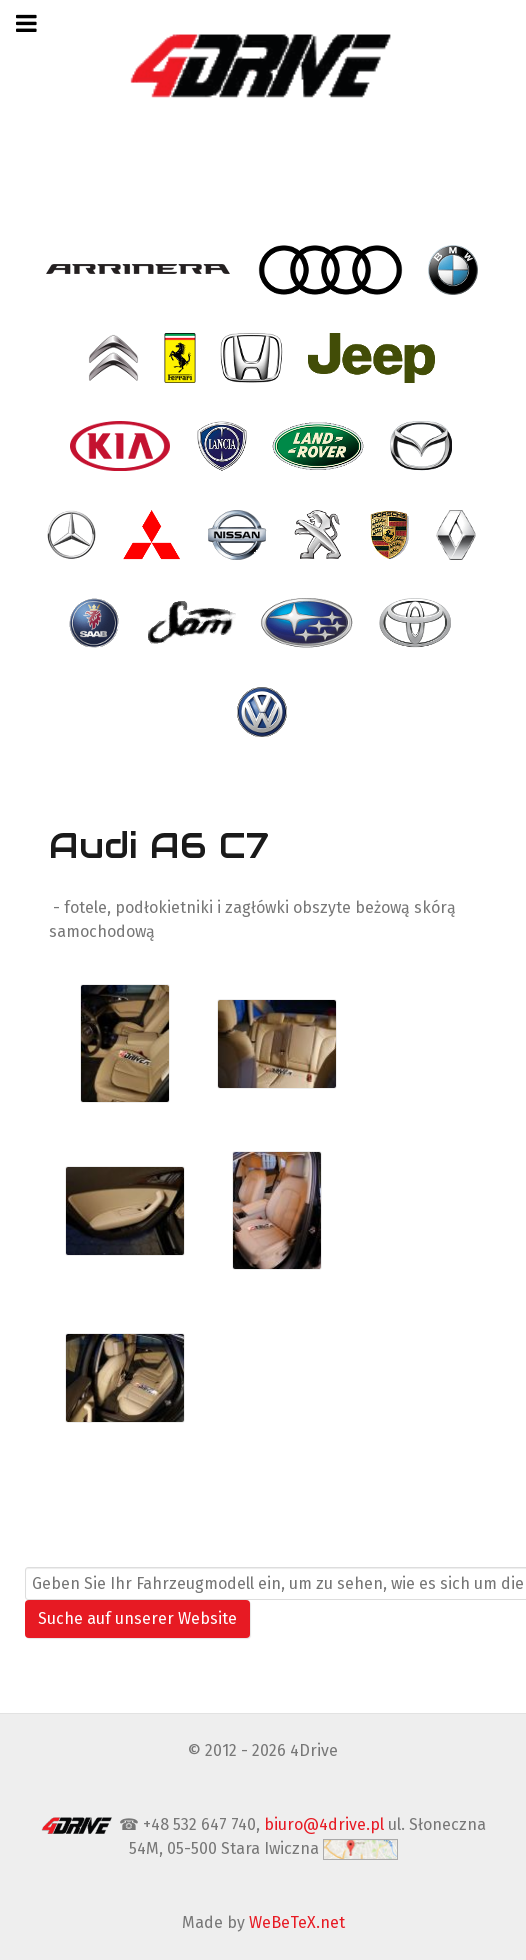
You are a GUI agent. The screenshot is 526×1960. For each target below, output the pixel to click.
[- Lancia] (224, 446)
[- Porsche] (391, 535)
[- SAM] (192, 623)
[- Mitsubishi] (154, 535)
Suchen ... (60, 1554)
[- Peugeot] (320, 535)
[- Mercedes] (73, 535)
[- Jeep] (374, 358)
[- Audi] (332, 269)
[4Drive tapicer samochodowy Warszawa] (263, 65)
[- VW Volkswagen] (263, 711)
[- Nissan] (239, 535)
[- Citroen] (115, 358)
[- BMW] (454, 269)
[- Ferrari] (182, 358)
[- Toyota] (417, 623)
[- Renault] (458, 535)
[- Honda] (253, 358)
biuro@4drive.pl (324, 1824)
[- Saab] (96, 623)
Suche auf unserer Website (137, 1618)
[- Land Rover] (320, 446)
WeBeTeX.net (297, 1922)
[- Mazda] (423, 446)
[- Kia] (122, 446)
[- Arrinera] (140, 269)
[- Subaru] (308, 623)
